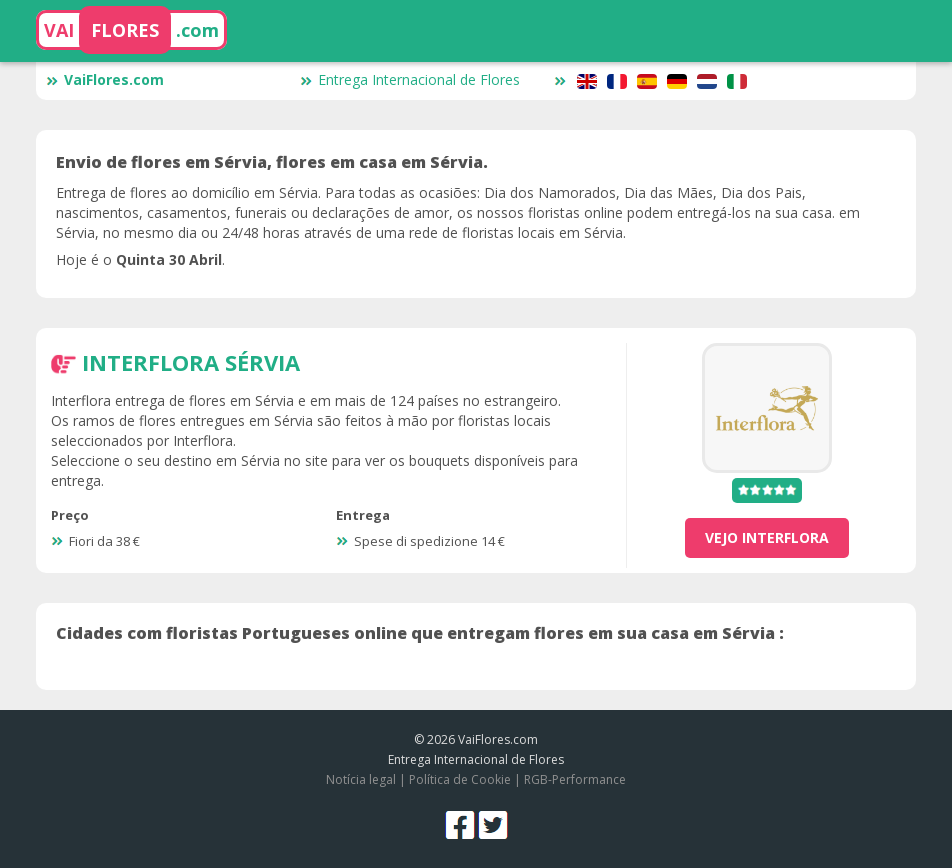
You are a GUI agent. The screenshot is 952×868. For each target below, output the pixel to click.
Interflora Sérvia (191, 362)
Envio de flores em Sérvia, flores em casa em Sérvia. (272, 162)
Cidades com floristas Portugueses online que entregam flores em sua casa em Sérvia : (420, 633)
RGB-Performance (575, 779)
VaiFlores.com (105, 79)
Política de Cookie (460, 779)
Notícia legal (361, 779)
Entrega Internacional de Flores (410, 79)
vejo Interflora (767, 537)
